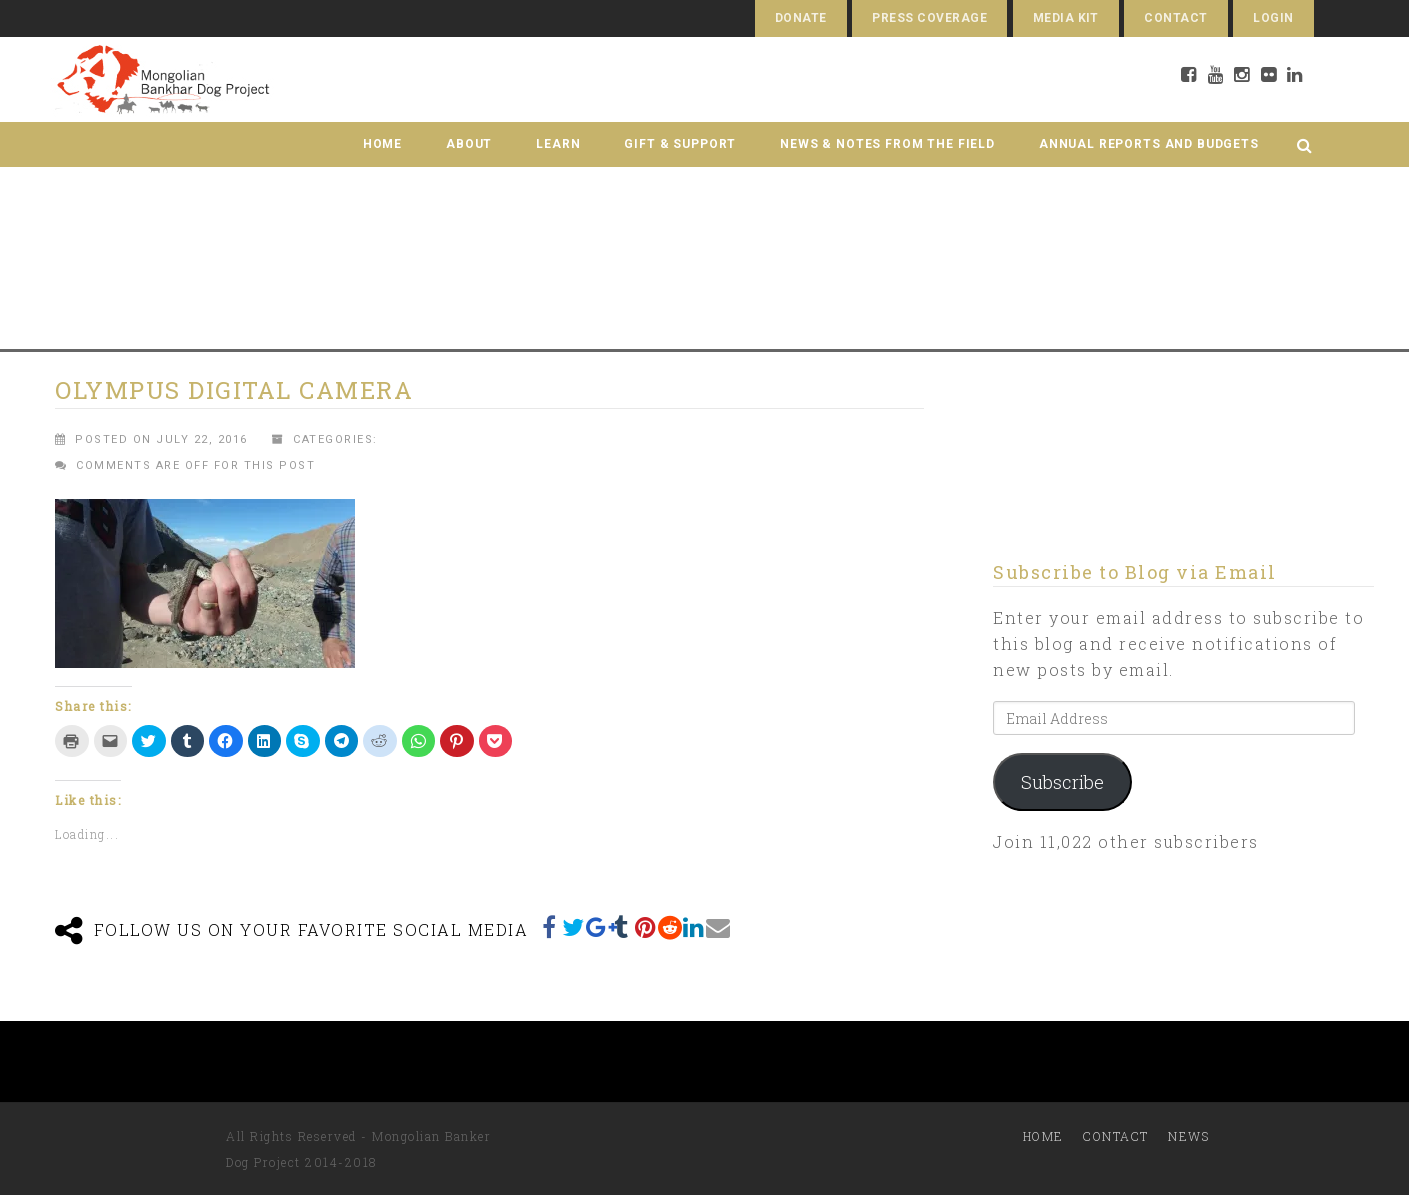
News (1188, 1136)
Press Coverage (929, 18)
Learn (558, 144)
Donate (801, 18)
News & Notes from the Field (887, 144)
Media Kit (1066, 18)
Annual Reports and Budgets (1149, 144)
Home (382, 144)
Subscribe (1062, 782)
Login (1273, 18)
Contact (1175, 18)
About (469, 144)
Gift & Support (680, 144)
